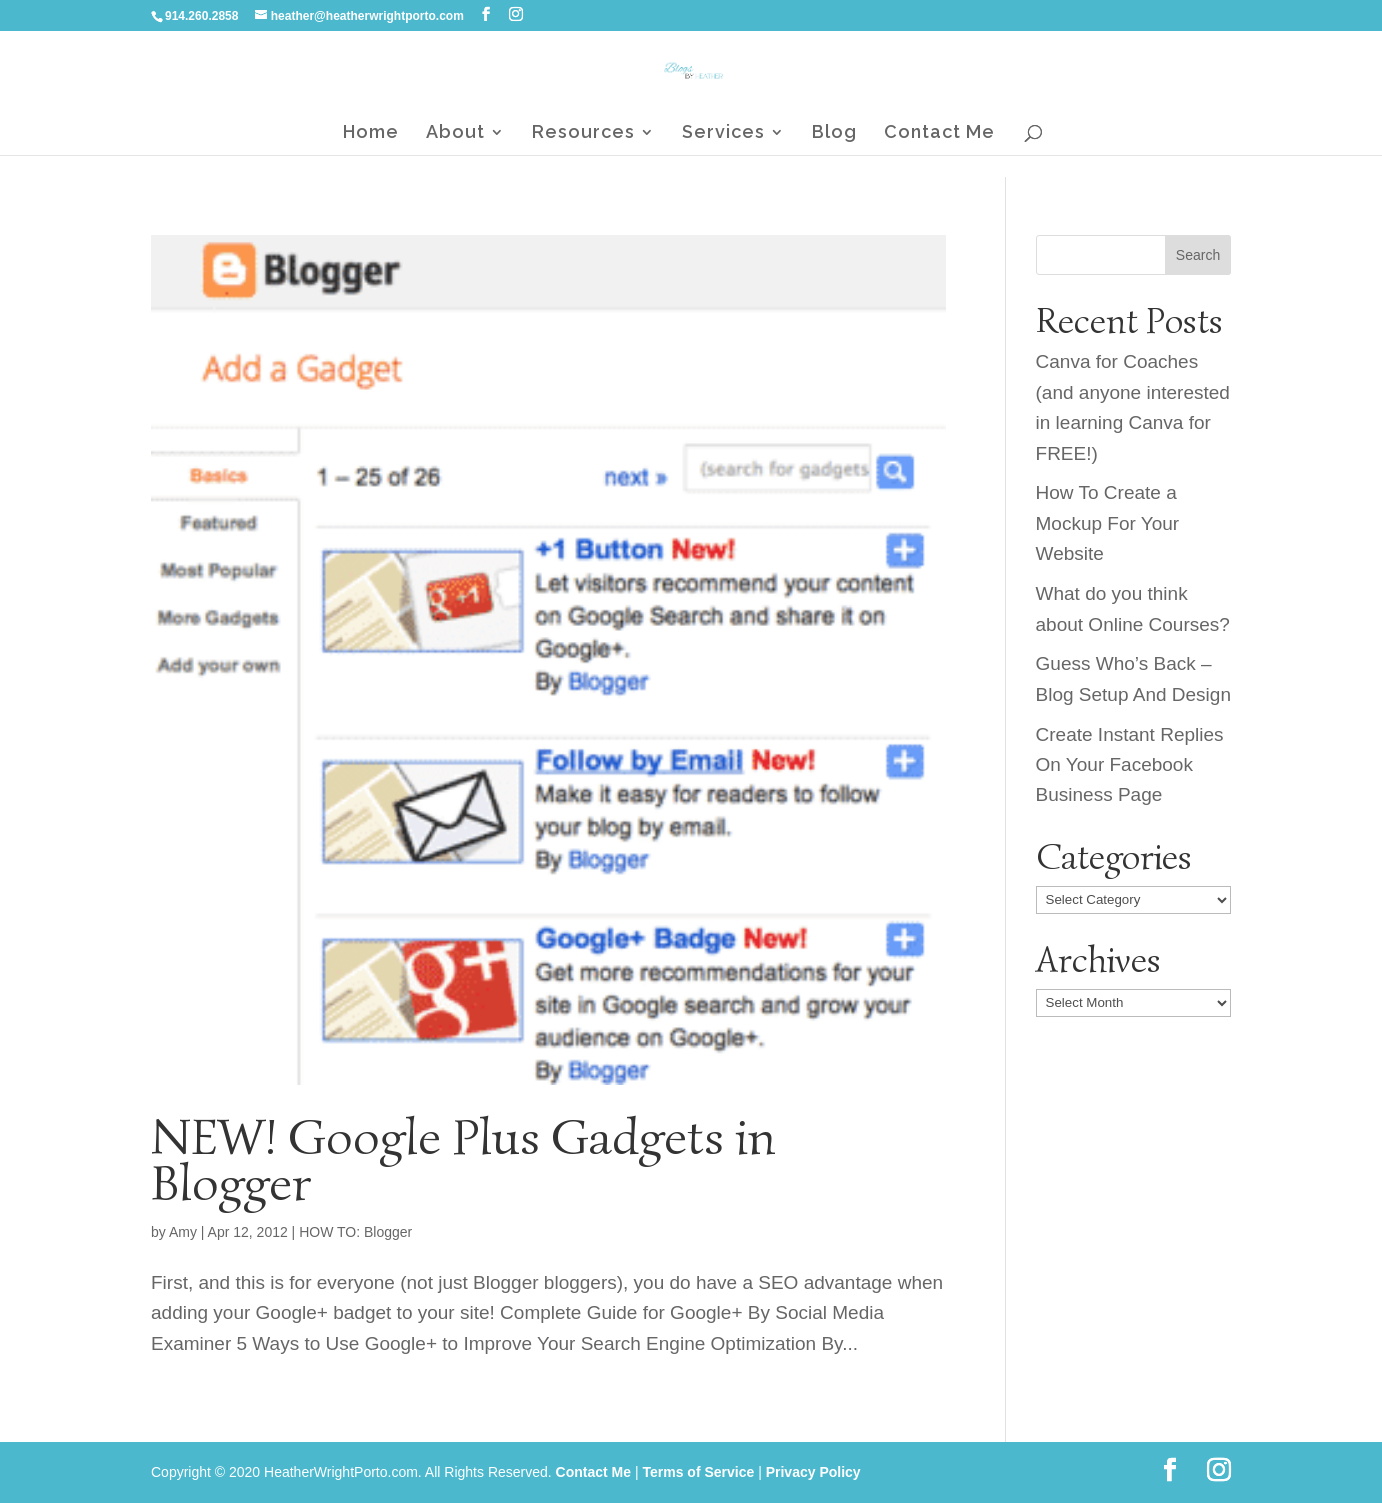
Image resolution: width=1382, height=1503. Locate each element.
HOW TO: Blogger (355, 1232)
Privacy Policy (813, 1472)
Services (723, 133)
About (455, 133)
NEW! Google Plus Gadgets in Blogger (463, 1160)
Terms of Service (698, 1472)
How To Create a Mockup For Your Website (1108, 523)
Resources (583, 133)
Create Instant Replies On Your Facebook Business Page (1130, 765)
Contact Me (939, 133)
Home (371, 133)
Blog (834, 133)
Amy (183, 1232)
